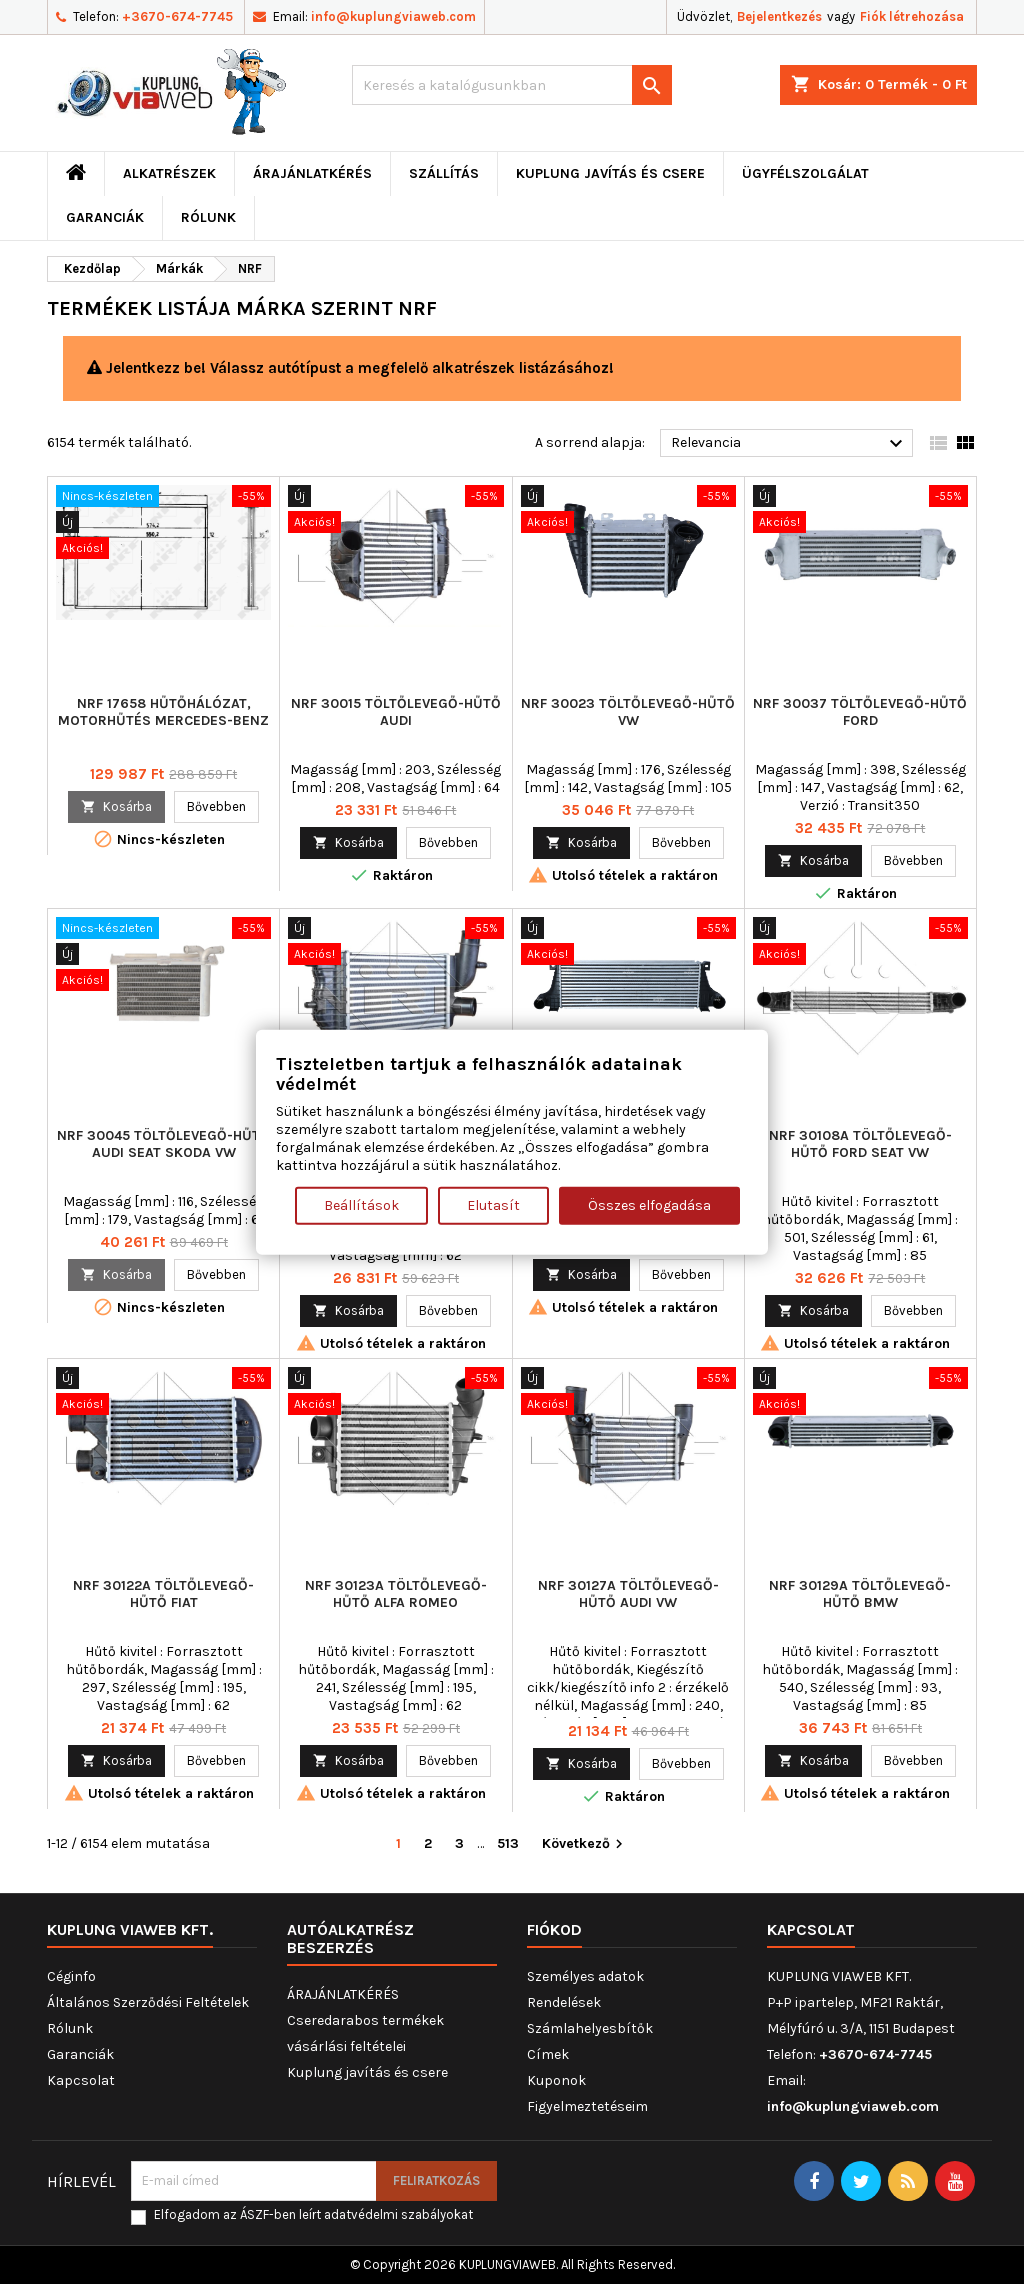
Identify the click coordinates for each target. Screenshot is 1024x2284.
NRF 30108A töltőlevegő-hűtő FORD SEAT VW (860, 1144)
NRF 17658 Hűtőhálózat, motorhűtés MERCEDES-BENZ (163, 712)
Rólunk (208, 217)
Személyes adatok (585, 1976)
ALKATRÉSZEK (169, 173)
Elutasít (493, 1204)
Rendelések (564, 2002)
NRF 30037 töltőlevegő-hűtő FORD (860, 712)
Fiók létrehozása (912, 16)
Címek (548, 2054)
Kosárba (116, 806)
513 (508, 1843)
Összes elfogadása (649, 1204)
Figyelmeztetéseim (587, 2106)
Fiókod (554, 1929)
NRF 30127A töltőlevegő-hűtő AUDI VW (628, 1594)
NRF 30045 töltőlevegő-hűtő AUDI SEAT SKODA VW (163, 1144)
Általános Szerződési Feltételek (148, 2002)
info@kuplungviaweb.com (393, 16)
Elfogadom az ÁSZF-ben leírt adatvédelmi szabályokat (313, 2214)
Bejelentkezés (779, 16)
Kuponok (556, 2080)
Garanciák (105, 217)
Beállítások (361, 1204)
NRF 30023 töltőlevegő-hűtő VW (628, 712)
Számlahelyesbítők (590, 2028)
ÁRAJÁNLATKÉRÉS (312, 173)
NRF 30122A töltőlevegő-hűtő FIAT (163, 1594)
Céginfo (71, 1976)
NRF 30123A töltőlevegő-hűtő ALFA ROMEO (396, 1594)
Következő (585, 1844)
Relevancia (789, 444)
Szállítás (444, 173)
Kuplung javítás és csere (610, 173)
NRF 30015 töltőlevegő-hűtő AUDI (396, 712)
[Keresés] (512, 85)
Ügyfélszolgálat (805, 173)
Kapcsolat (81, 2080)
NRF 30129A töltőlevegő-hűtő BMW (860, 1594)
